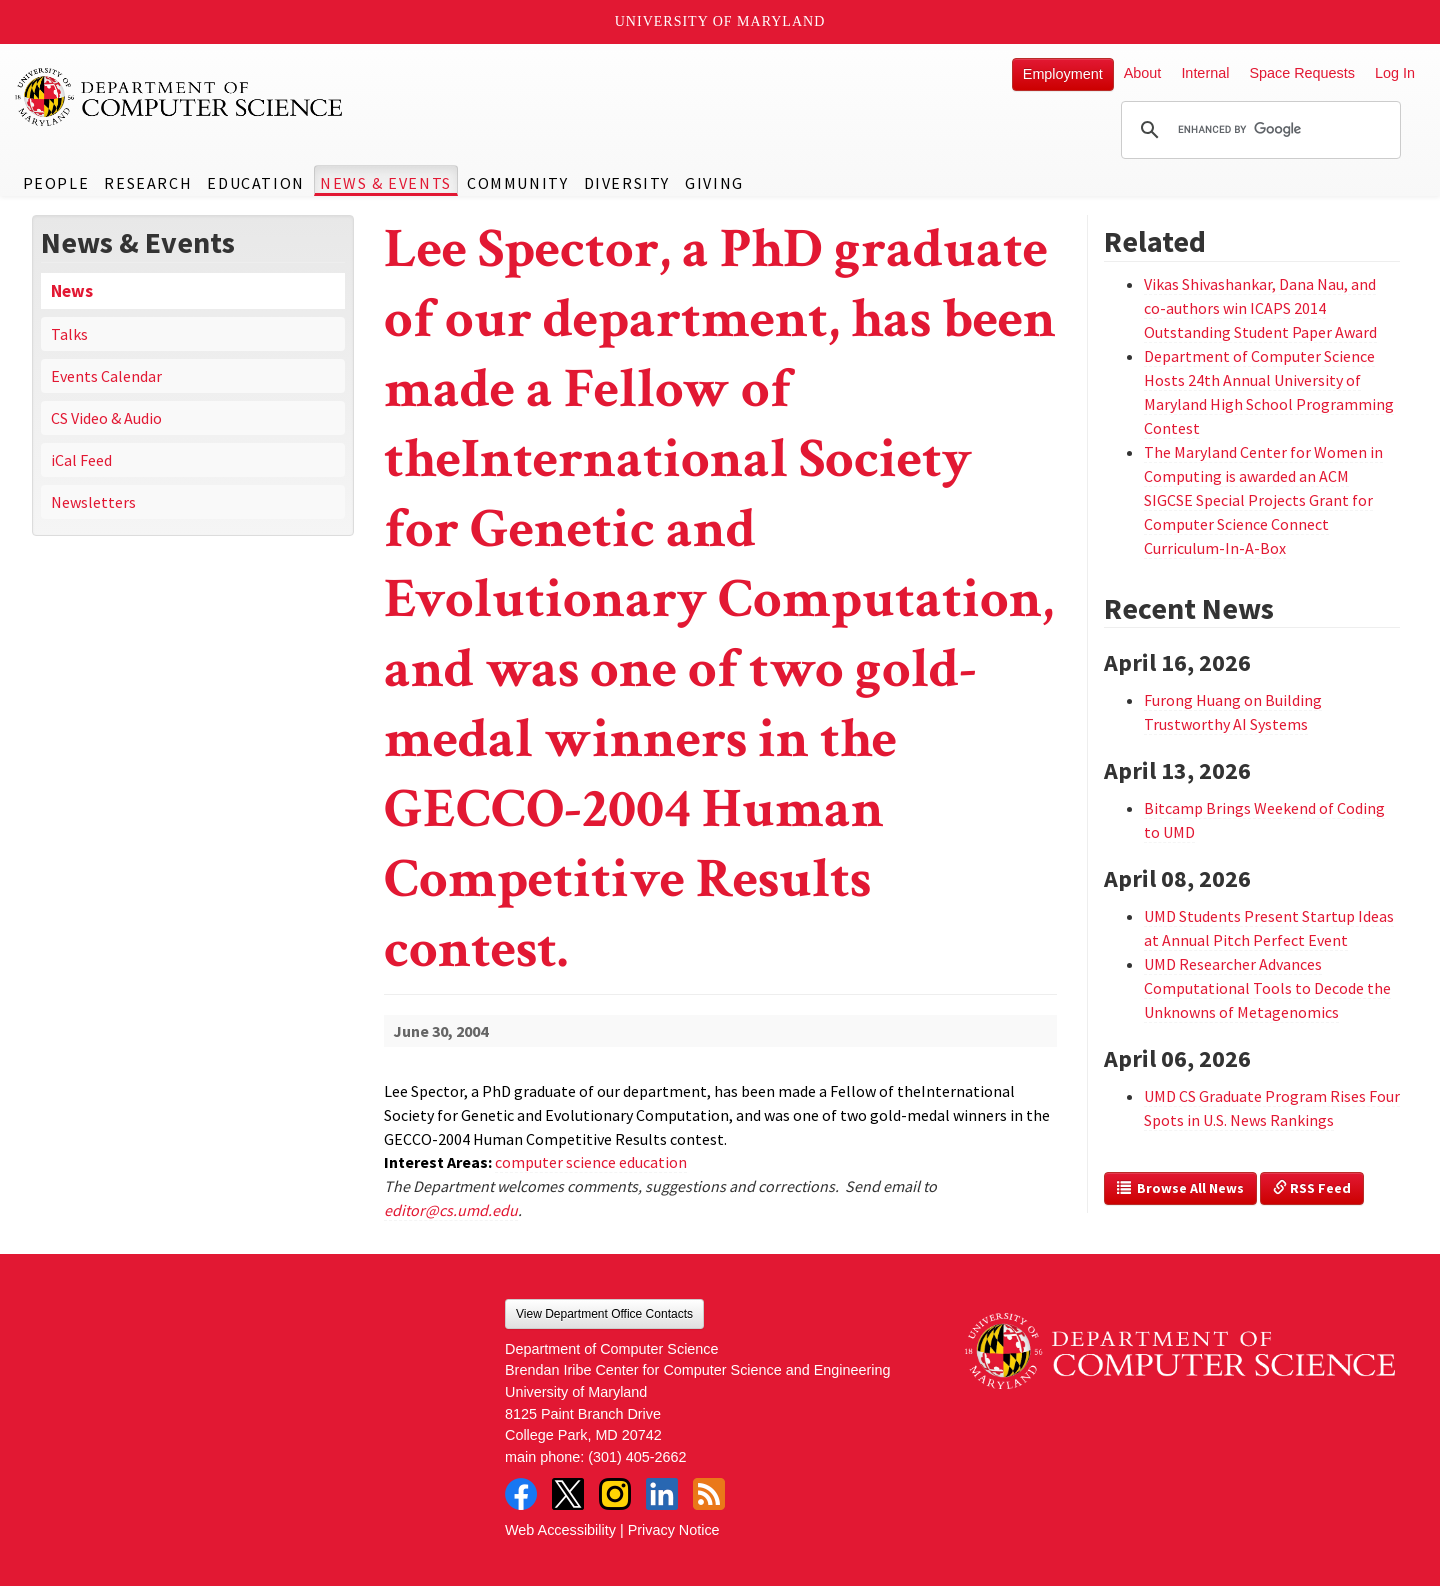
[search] (1258, 130)
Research (148, 183)
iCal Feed (81, 460)
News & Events (386, 183)
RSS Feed (1312, 1188)
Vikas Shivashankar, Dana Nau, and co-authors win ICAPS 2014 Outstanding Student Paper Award (1260, 308)
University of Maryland (720, 21)
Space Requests (1302, 73)
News (72, 291)
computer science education (591, 1162)
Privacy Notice (674, 1530)
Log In (1395, 73)
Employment (1063, 74)
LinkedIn (662, 1494)
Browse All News (1180, 1188)
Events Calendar (106, 376)
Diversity (627, 183)
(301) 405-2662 (637, 1457)
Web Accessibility (560, 1530)
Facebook (521, 1494)
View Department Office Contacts (604, 1314)
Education (255, 183)
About (1143, 73)
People (56, 183)
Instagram (615, 1494)
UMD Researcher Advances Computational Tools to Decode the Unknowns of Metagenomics (1267, 988)
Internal (1205, 73)
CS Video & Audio (106, 418)
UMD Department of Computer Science (180, 97)
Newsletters (93, 502)
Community (517, 183)
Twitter (568, 1494)
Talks (69, 334)
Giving (714, 183)
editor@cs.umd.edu (451, 1210)
